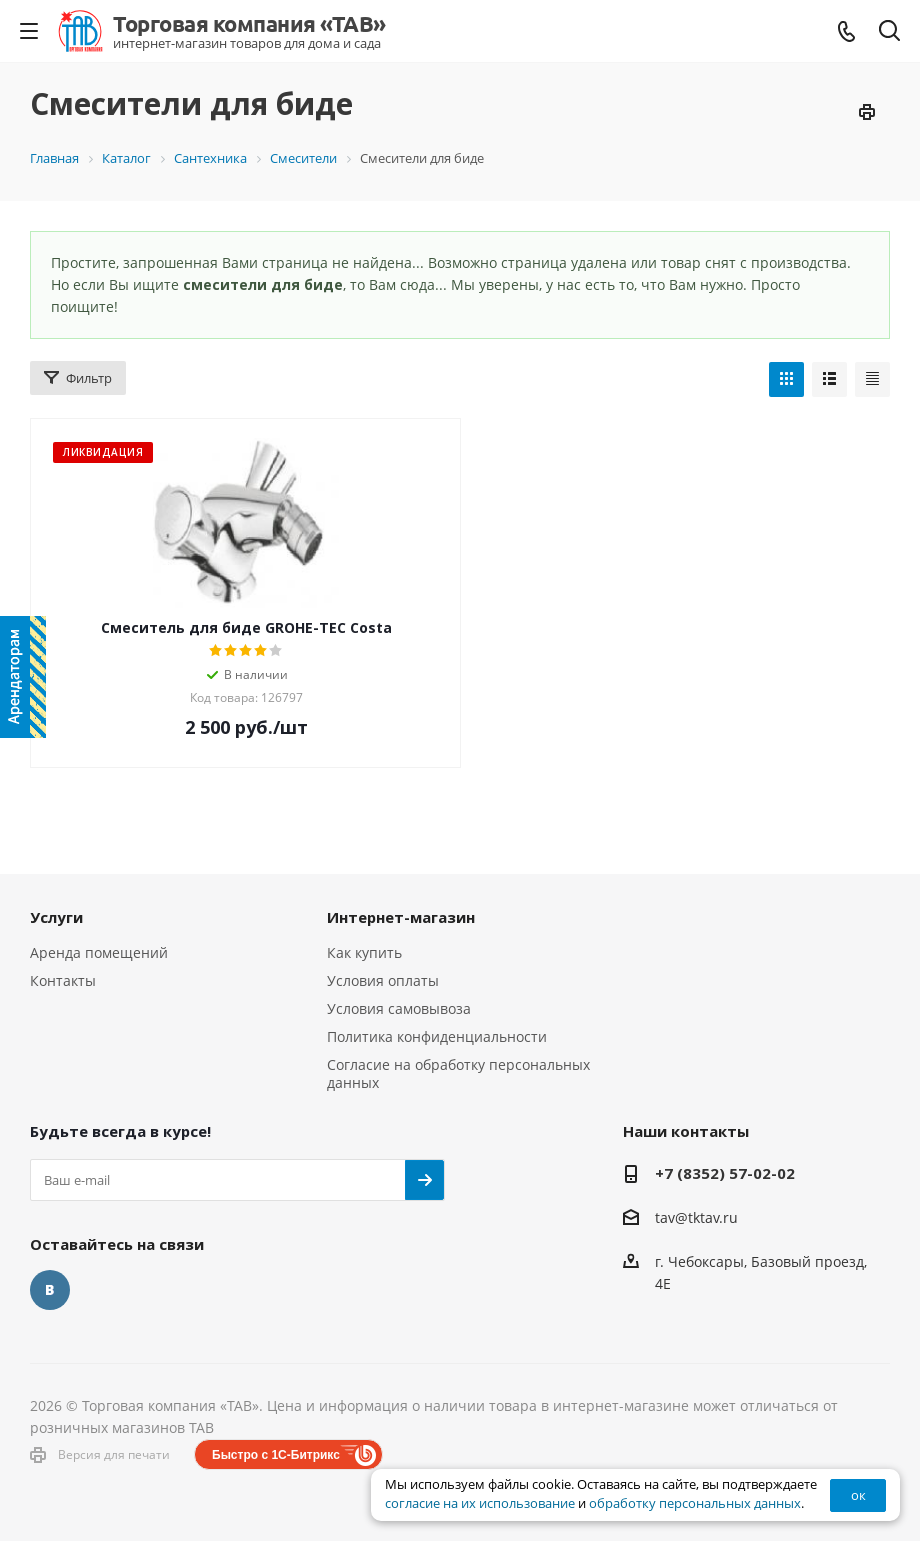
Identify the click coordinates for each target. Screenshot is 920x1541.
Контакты (63, 980)
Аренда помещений (99, 952)
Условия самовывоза (399, 1008)
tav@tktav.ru (696, 1217)
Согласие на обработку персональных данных (458, 1073)
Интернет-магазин (401, 917)
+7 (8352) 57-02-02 (725, 1173)
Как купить (364, 952)
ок (858, 1495)
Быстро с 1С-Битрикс (276, 1455)
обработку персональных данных (695, 1503)
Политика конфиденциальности (437, 1036)
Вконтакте (50, 1290)
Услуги (56, 917)
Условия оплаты (383, 980)
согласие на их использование (480, 1503)
